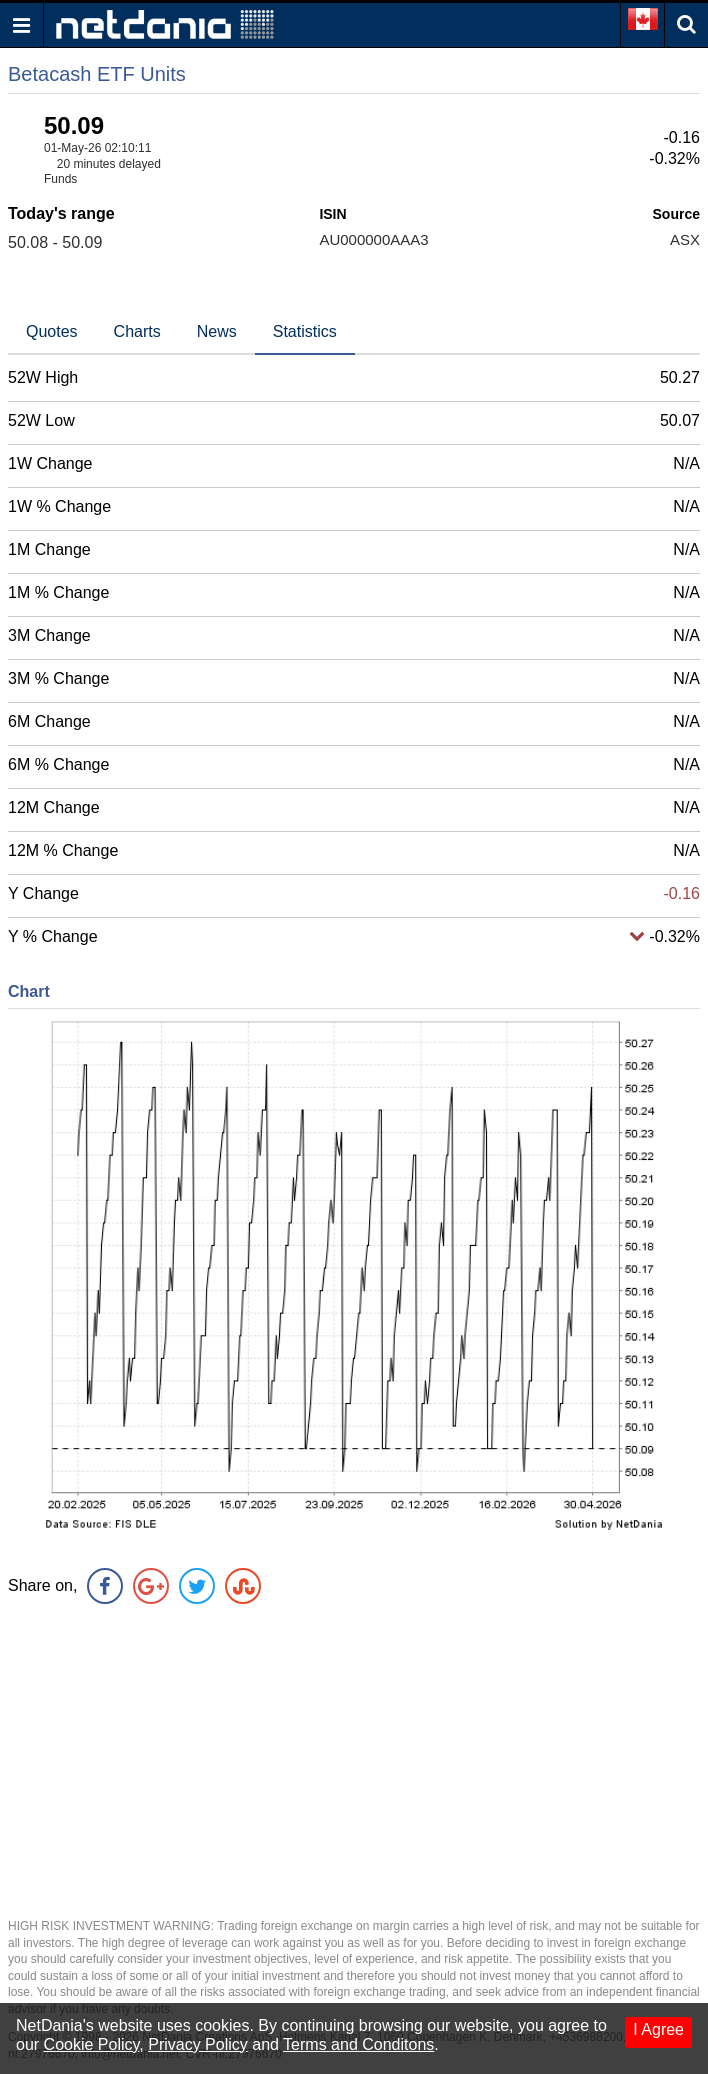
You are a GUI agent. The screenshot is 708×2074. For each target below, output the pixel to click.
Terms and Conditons (358, 2044)
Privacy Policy (198, 2044)
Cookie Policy (92, 2044)
